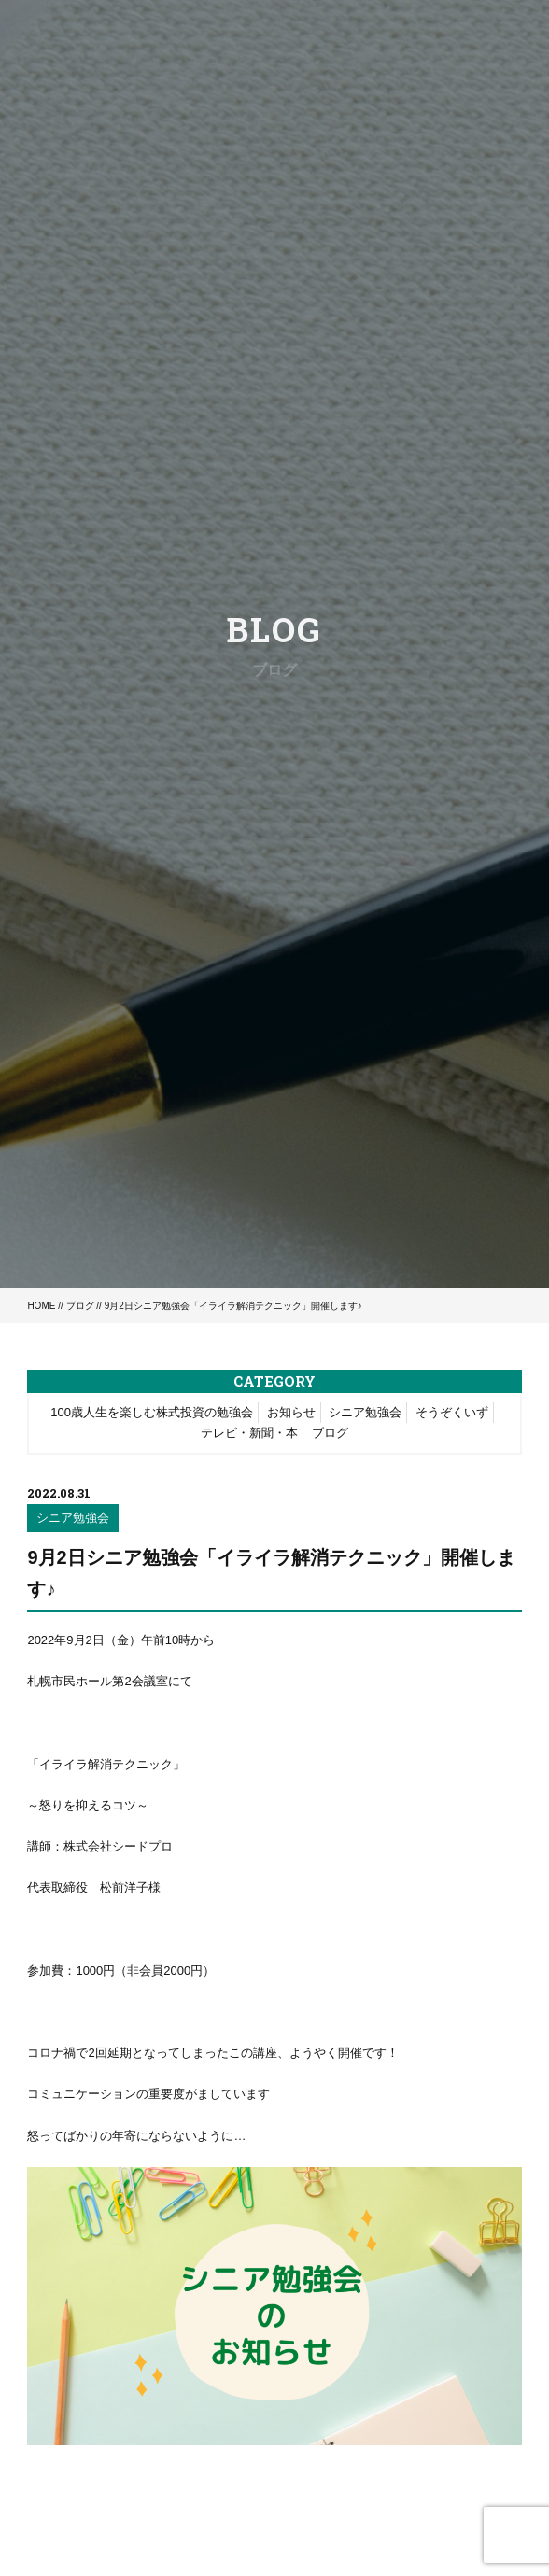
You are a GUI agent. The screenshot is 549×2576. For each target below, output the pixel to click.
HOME (41, 1306)
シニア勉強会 (365, 1412)
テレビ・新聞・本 (249, 1433)
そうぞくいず (451, 1412)
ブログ (80, 1306)
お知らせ (291, 1412)
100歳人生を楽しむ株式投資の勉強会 (151, 1412)
